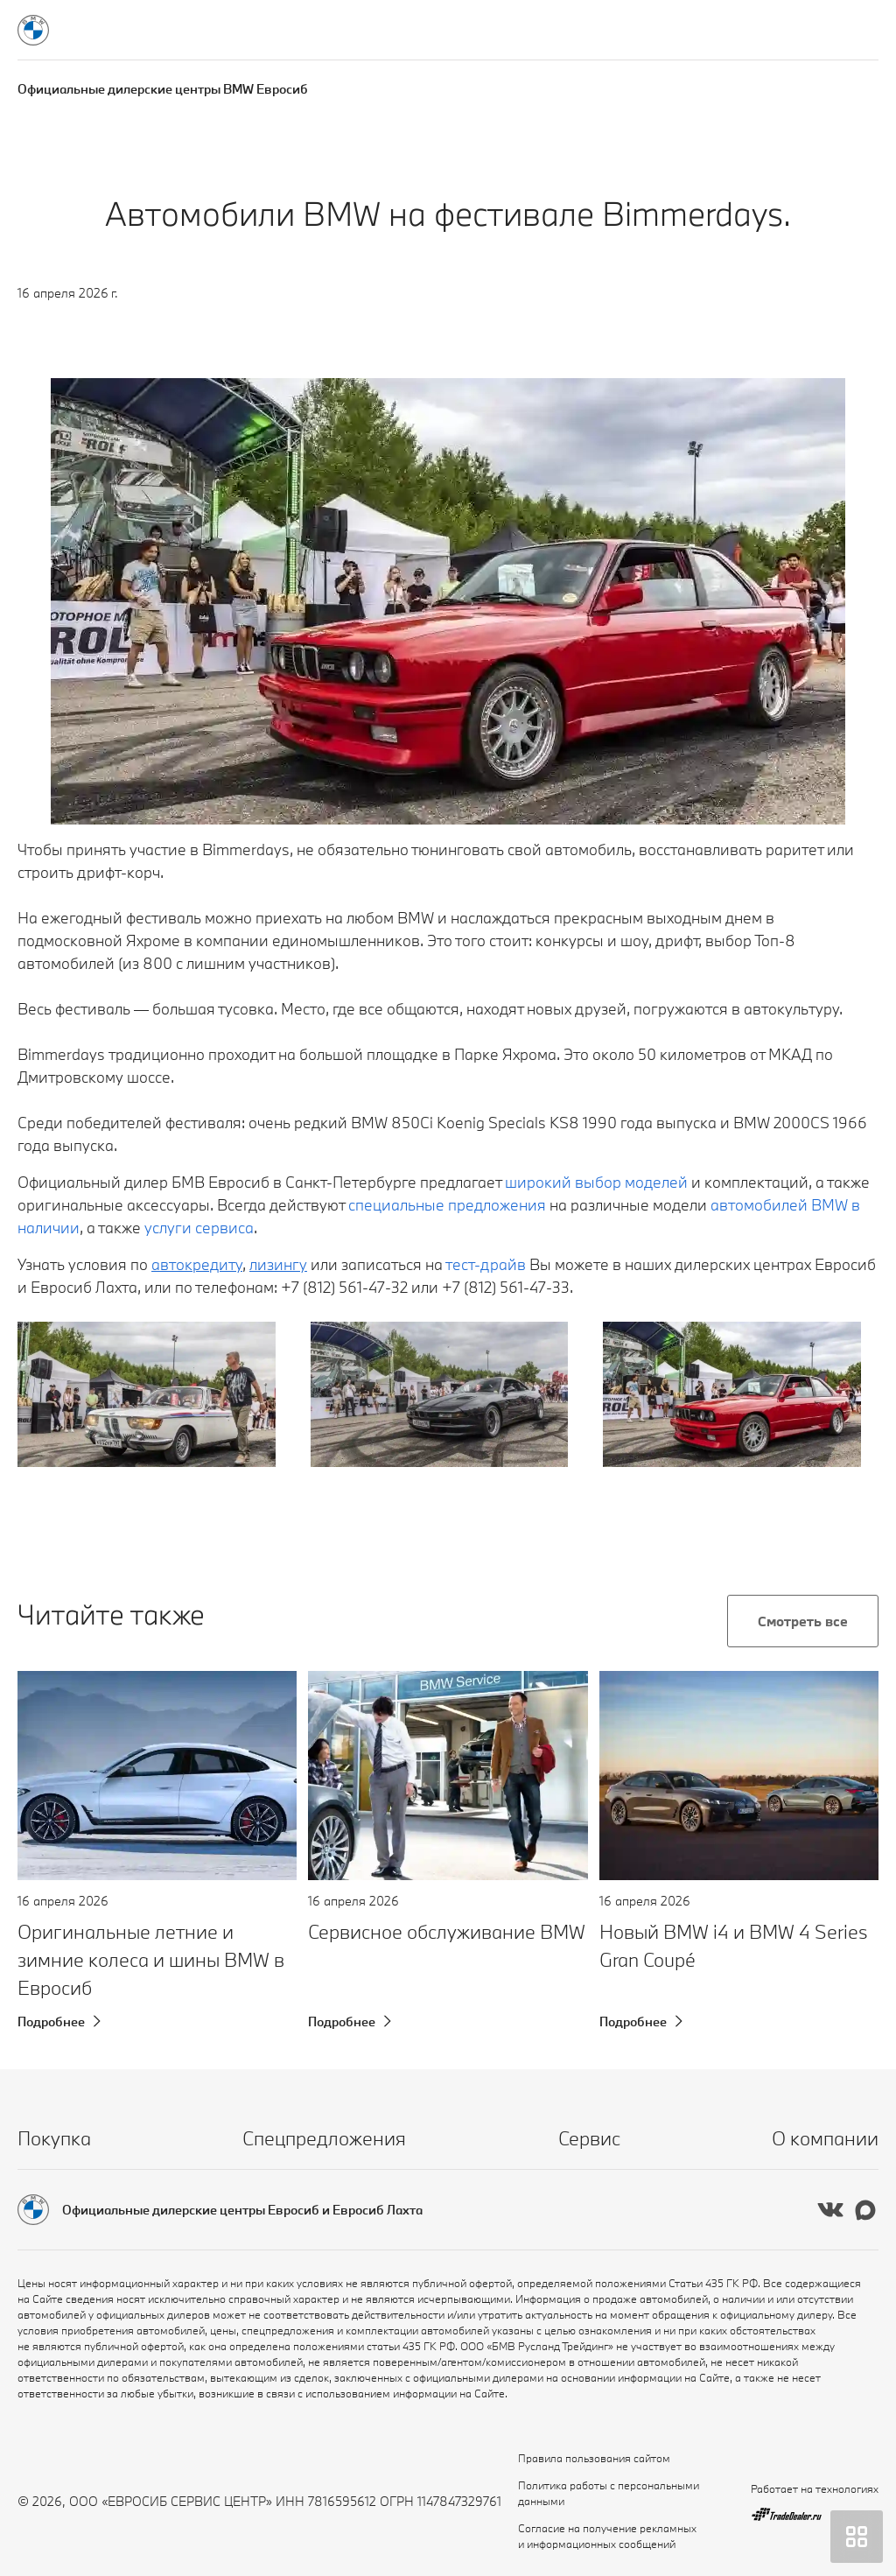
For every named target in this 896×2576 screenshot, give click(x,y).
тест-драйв (485, 1264)
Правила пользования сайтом (594, 2458)
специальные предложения (447, 1205)
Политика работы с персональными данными (608, 2493)
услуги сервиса (199, 1228)
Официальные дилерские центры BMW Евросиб (163, 89)
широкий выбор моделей (596, 1182)
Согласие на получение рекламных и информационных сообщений (607, 2536)
